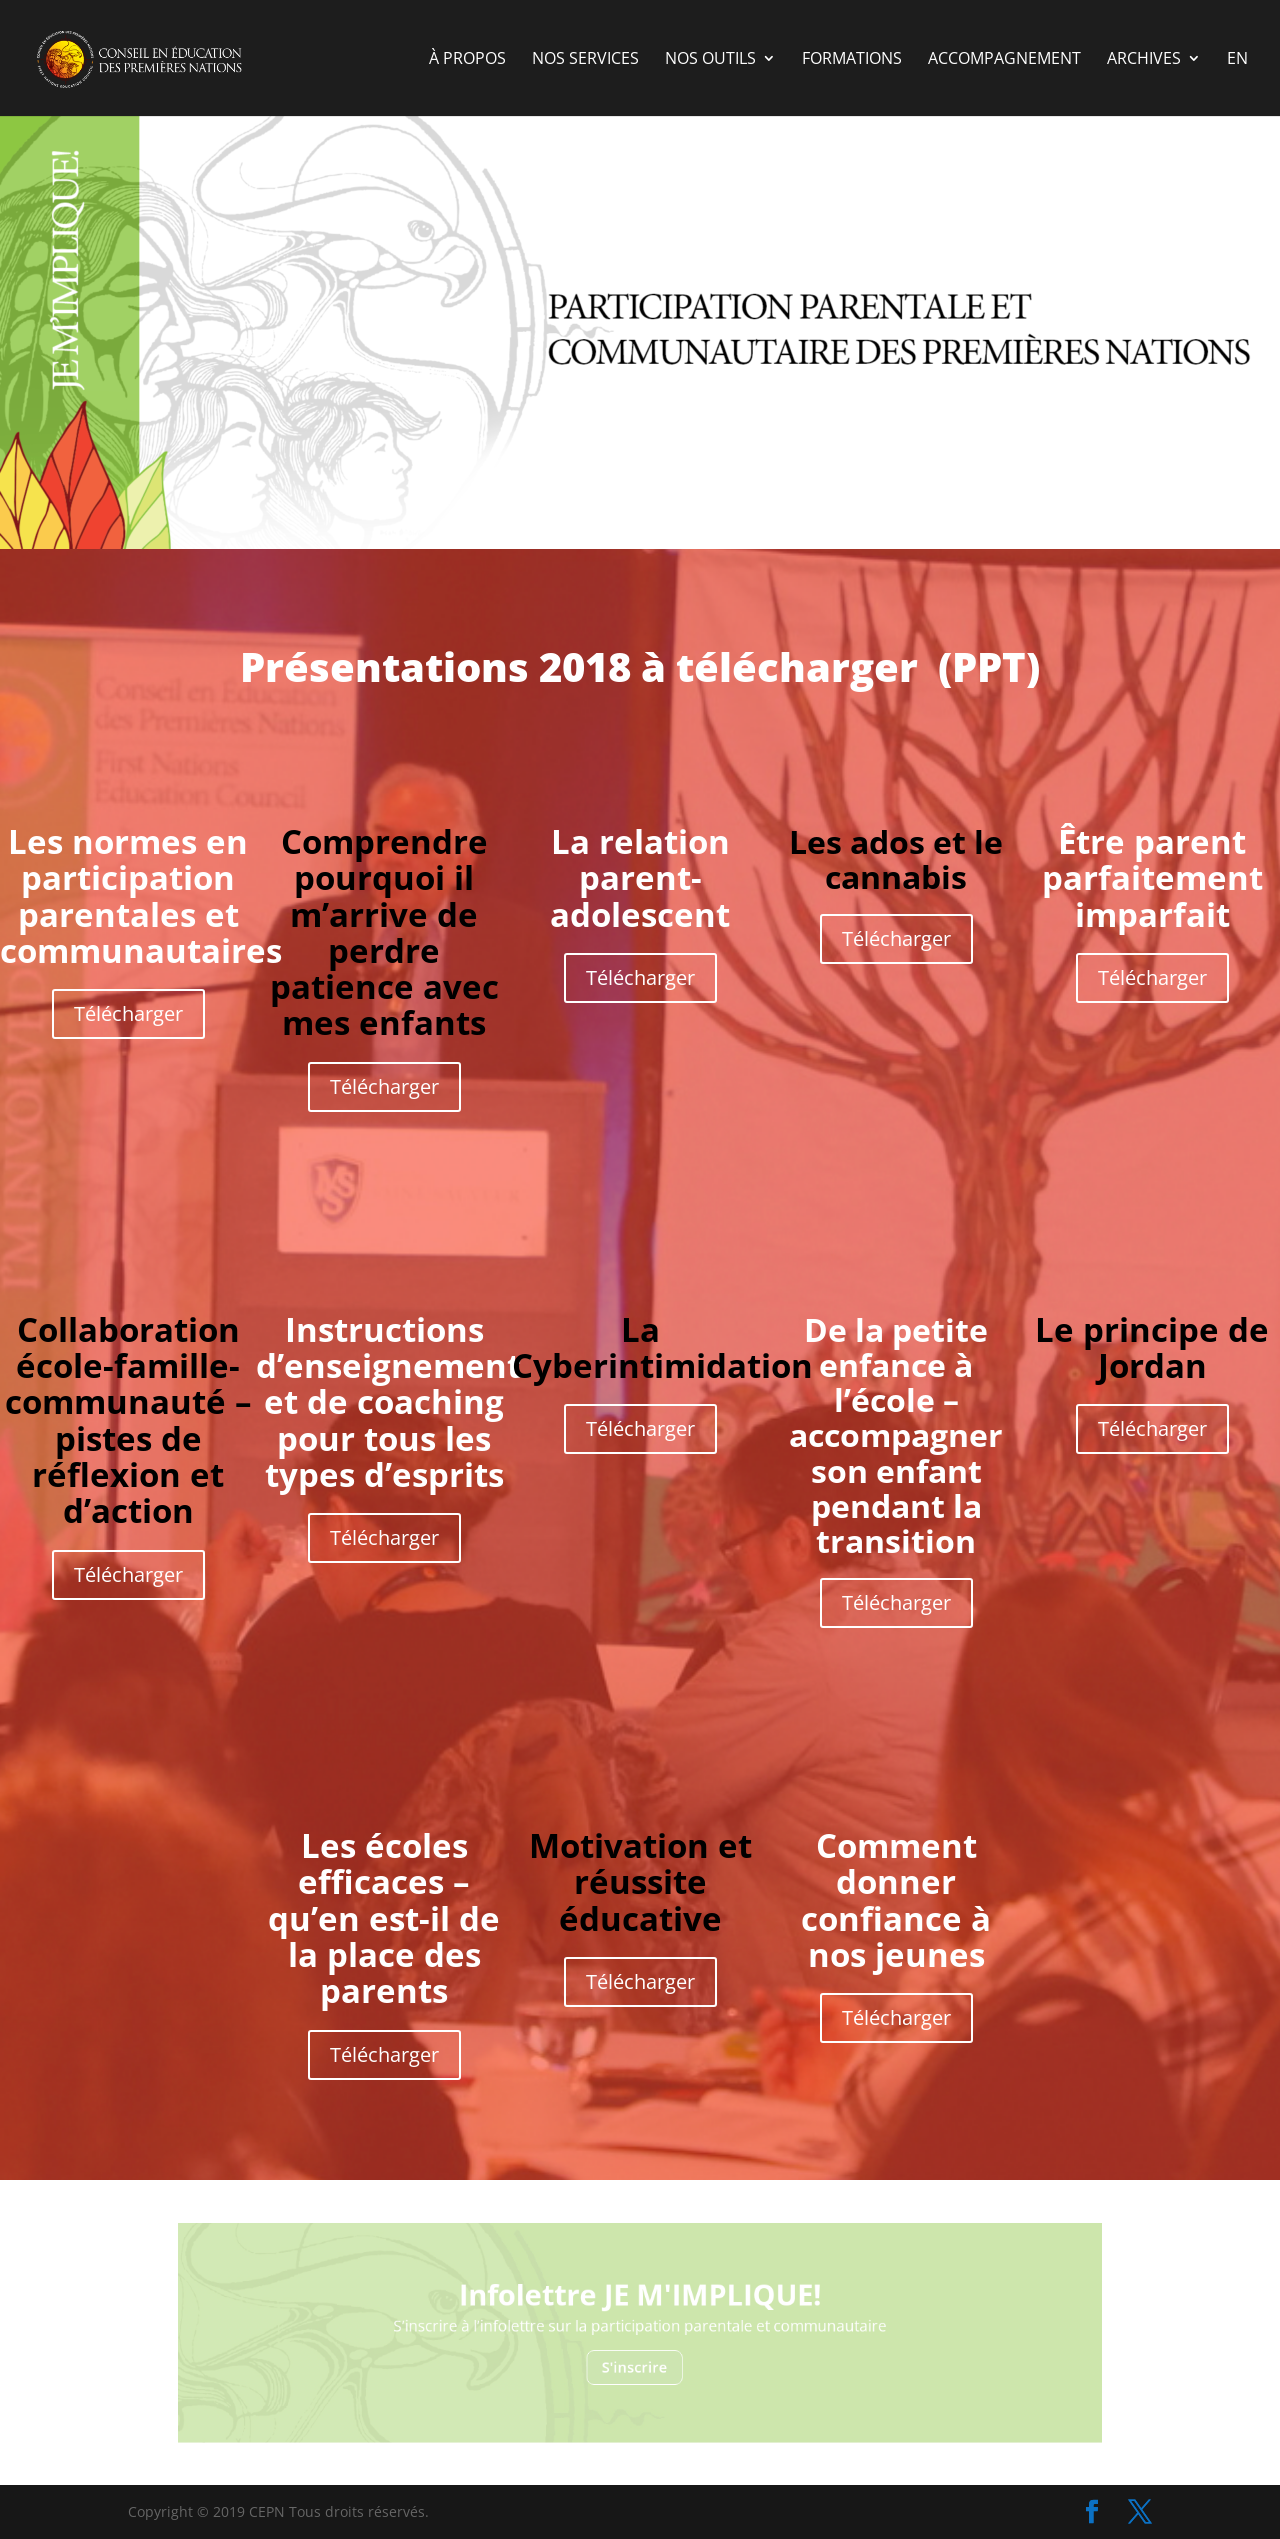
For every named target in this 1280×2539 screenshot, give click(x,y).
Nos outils (710, 60)
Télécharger (128, 1013)
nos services (585, 60)
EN (1237, 60)
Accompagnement (1004, 60)
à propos (467, 60)
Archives (1144, 60)
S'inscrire (636, 2358)
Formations (852, 60)
